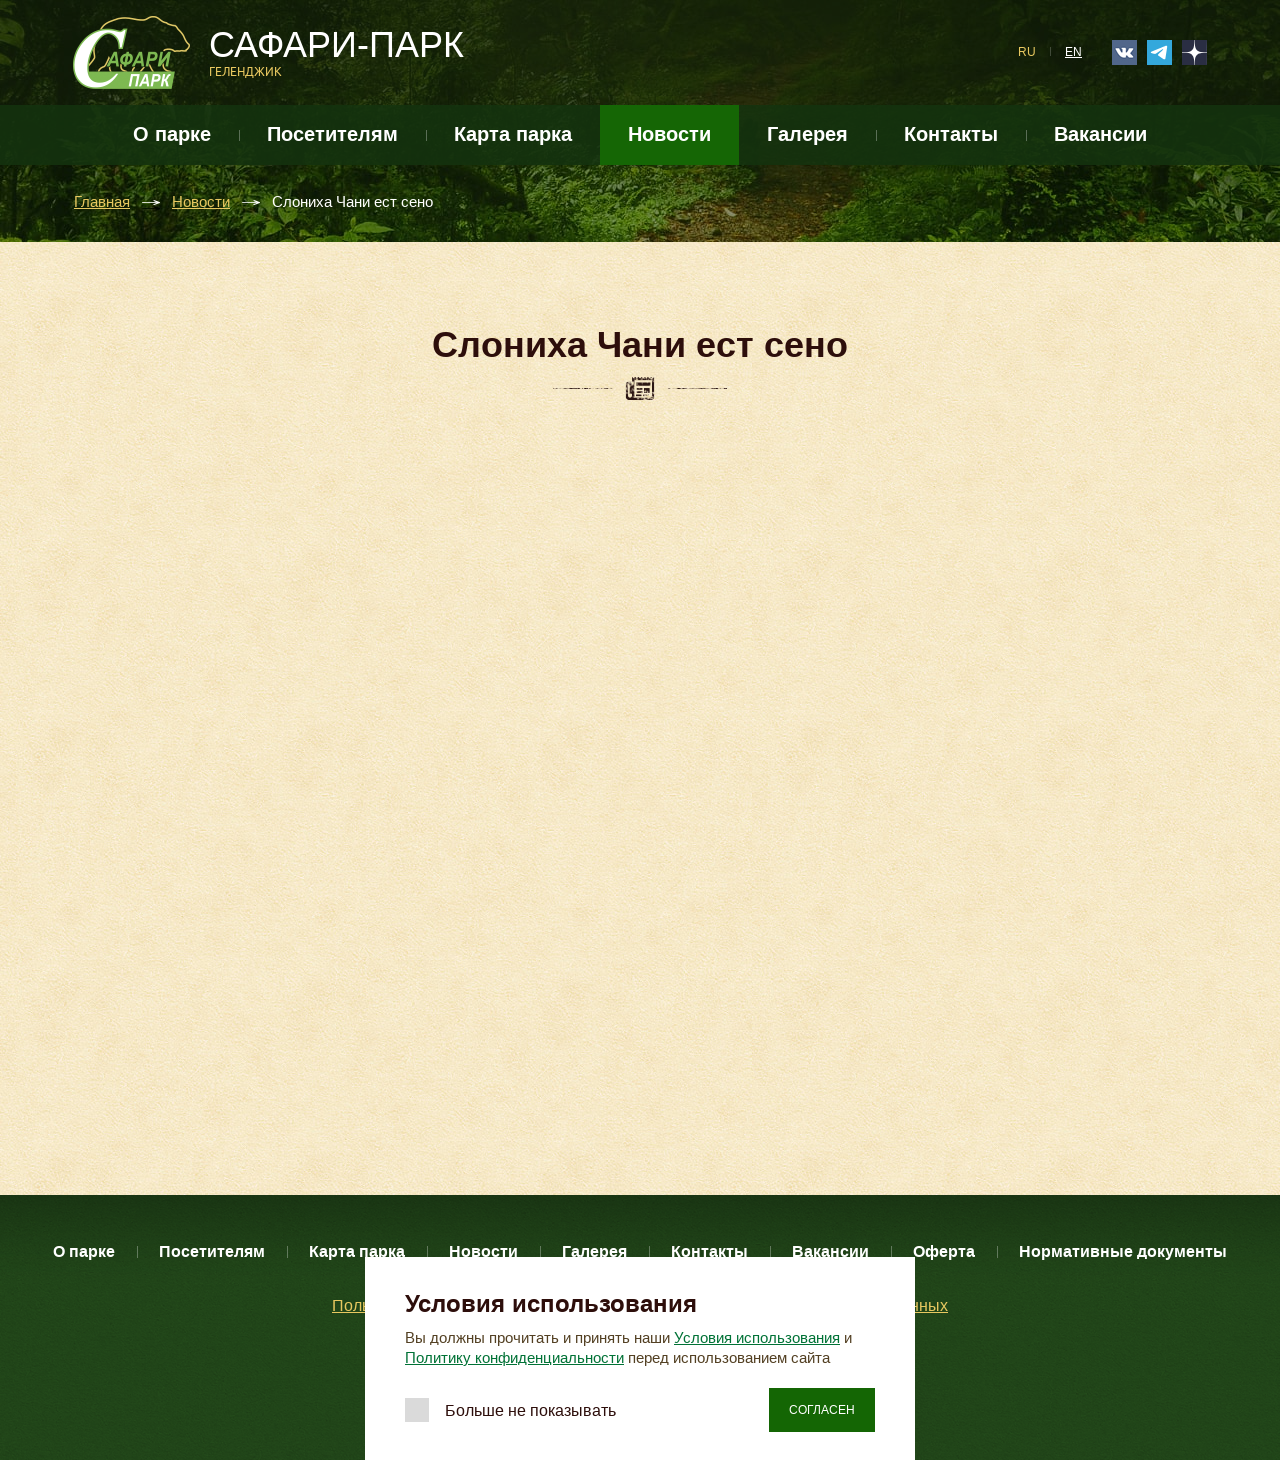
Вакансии (1100, 134)
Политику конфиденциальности (514, 1358)
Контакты (951, 134)
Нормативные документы (1123, 1251)
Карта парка (513, 134)
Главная (102, 202)
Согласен (822, 1410)
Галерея (807, 134)
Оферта (944, 1251)
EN (1073, 52)
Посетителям (332, 134)
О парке (172, 134)
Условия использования (757, 1338)
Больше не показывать (530, 1410)
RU (1027, 52)
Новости (669, 134)
